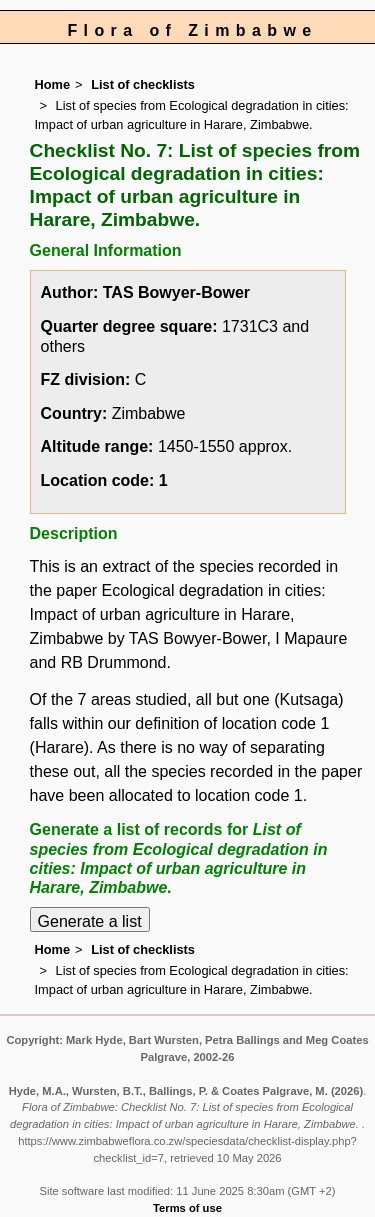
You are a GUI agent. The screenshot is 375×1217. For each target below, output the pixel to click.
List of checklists (143, 84)
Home (53, 84)
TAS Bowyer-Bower (176, 292)
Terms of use (187, 1208)
